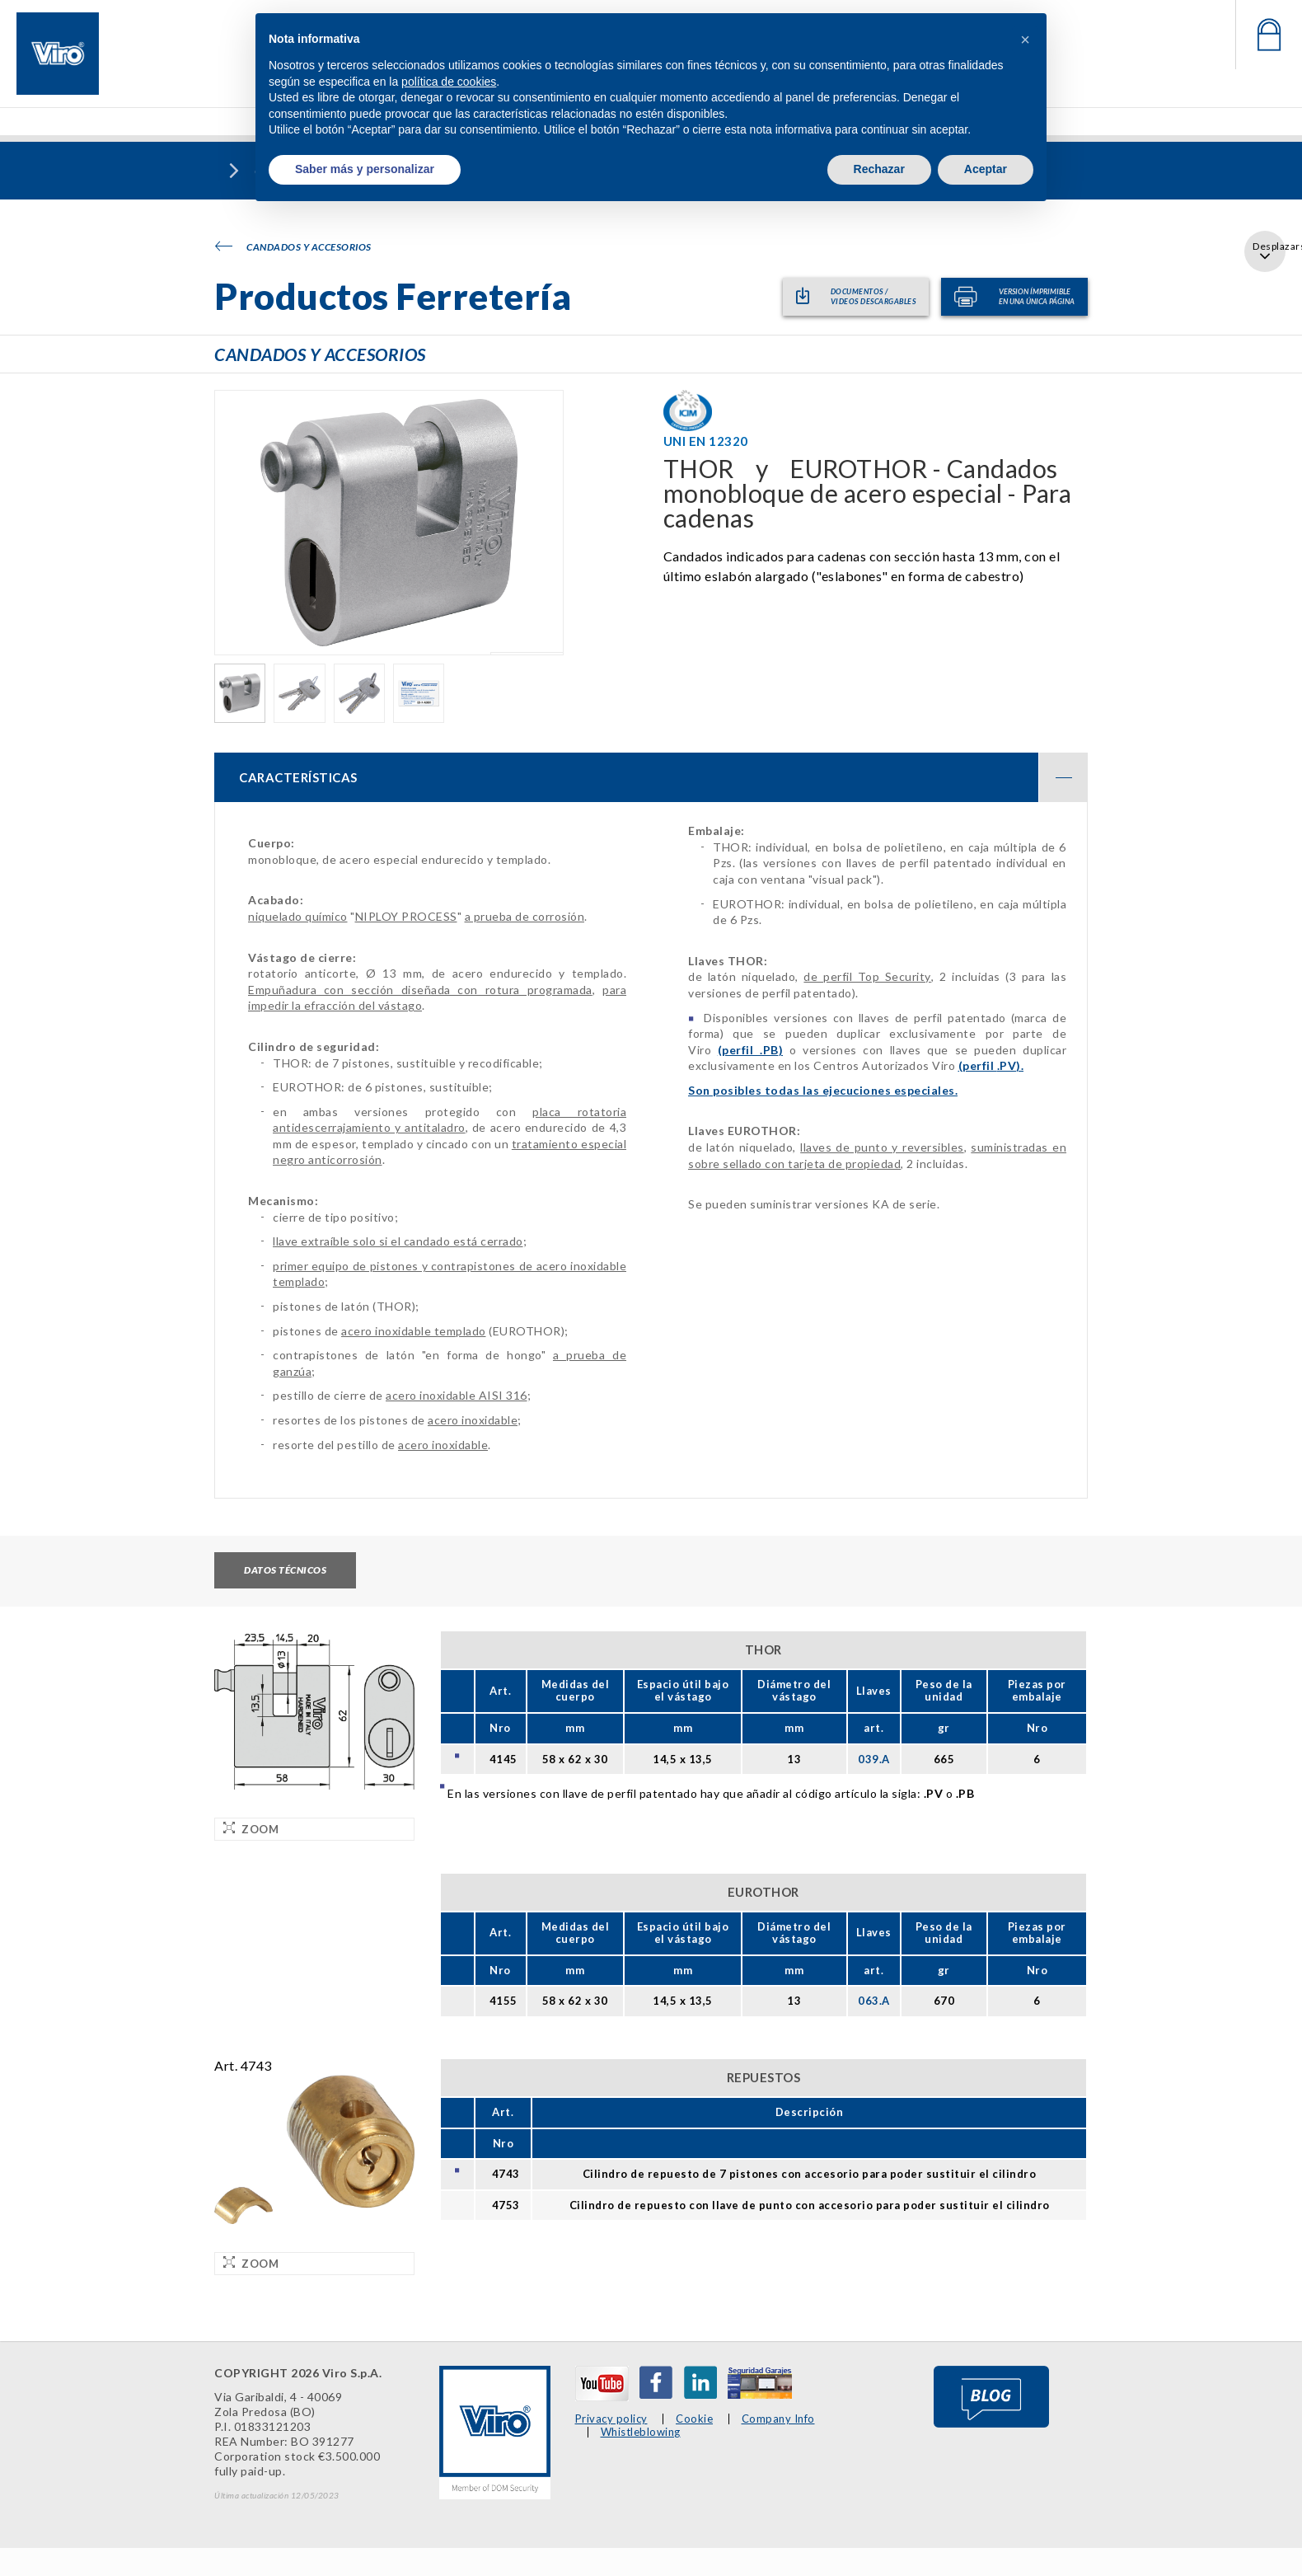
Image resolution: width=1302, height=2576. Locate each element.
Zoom (251, 1830)
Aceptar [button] (985, 169)
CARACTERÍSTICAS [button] (663, 780)
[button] (1025, 39)
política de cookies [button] (448, 81)
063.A (874, 2003)
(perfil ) (750, 1053)
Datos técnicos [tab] (285, 1573)
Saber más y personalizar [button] (364, 169)
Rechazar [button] (879, 169)
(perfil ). (991, 1069)
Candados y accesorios (293, 247)
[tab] (651, 780)
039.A (874, 1760)
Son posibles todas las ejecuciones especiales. (823, 1093)
